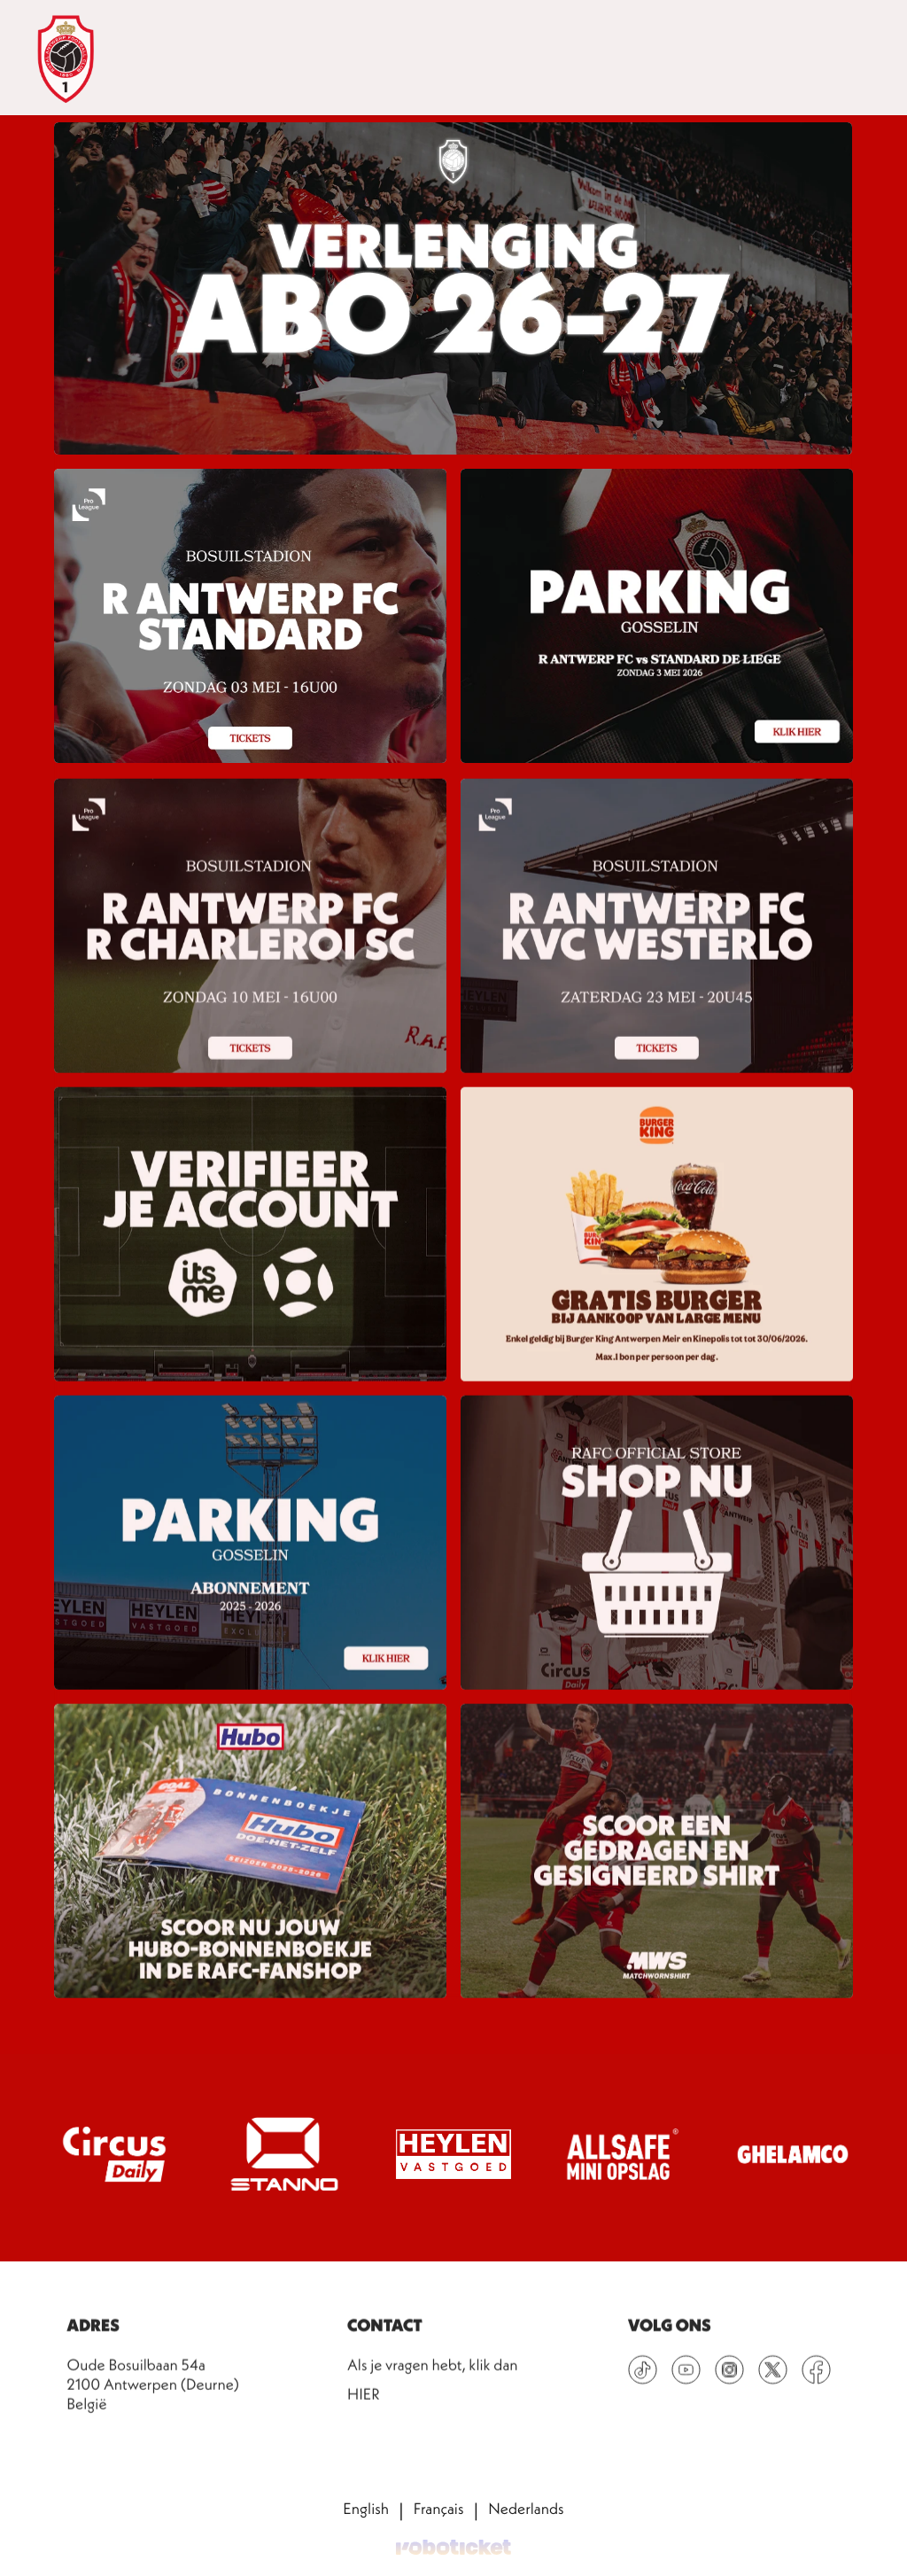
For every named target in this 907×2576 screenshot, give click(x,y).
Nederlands (526, 2510)
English (366, 2510)
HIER (363, 2406)
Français (439, 2510)
